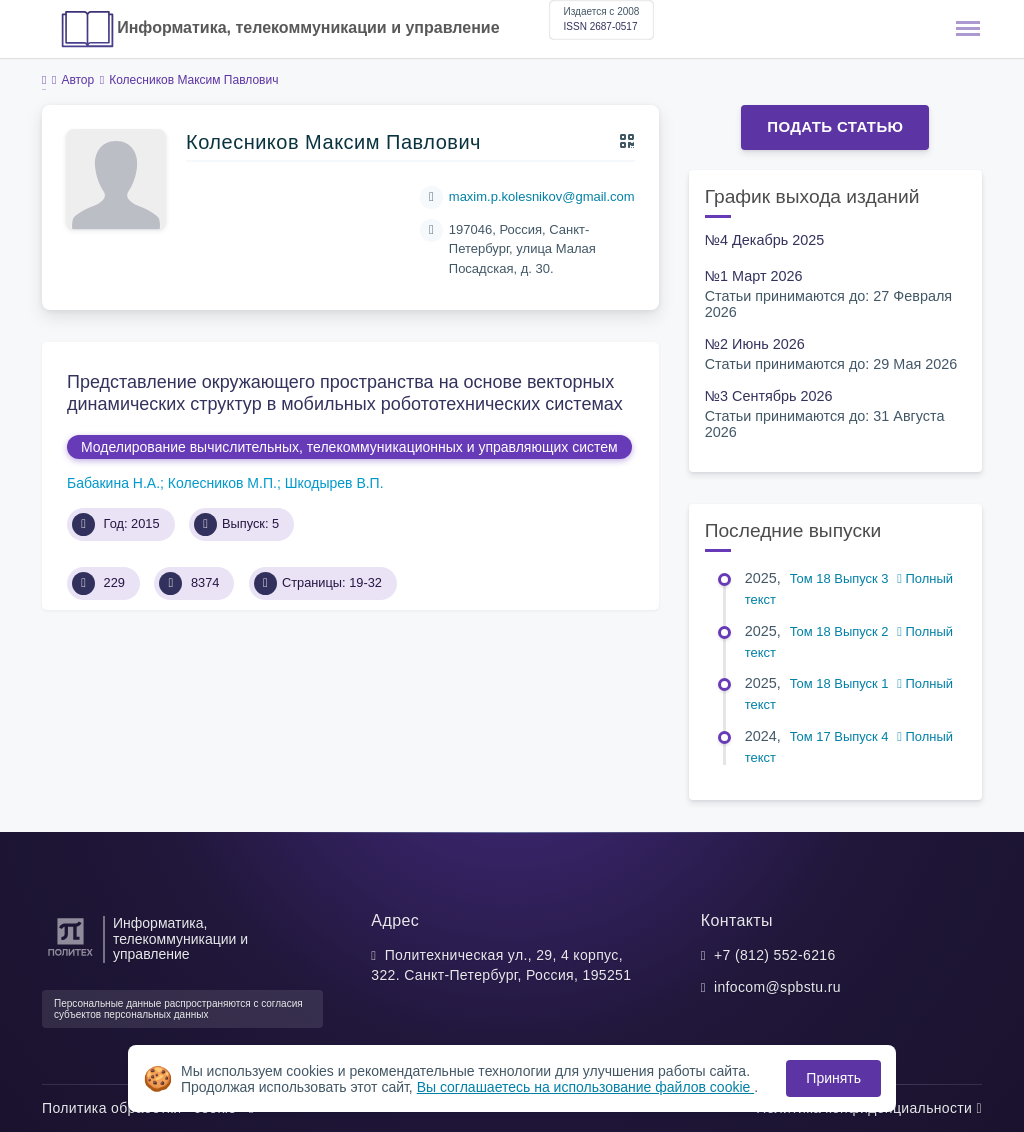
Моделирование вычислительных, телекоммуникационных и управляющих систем (349, 447)
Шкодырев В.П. (334, 483)
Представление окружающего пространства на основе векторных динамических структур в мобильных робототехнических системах (345, 393)
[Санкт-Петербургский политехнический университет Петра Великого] (70, 956)
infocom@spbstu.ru (777, 987)
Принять (833, 1078)
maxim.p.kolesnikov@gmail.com (542, 196)
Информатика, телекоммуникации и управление (308, 27)
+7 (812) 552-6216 (775, 955)
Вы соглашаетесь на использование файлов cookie (586, 1087)
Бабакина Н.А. (113, 483)
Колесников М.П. (222, 483)
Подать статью (835, 126)
